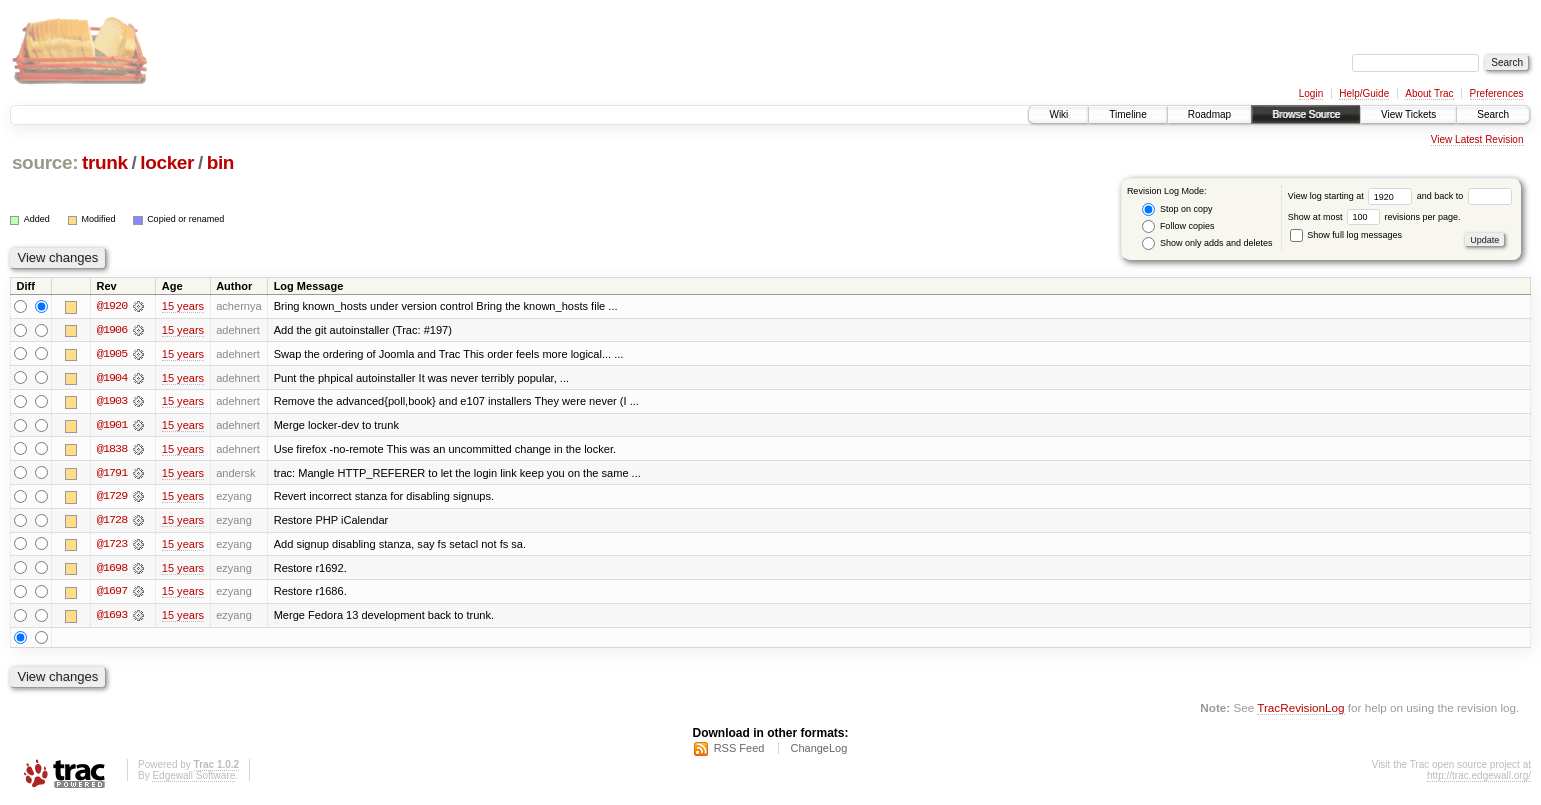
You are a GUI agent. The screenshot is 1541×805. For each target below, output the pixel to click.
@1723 (112, 546)
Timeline (1127, 114)
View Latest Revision (1477, 139)
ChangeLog (818, 751)
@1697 (112, 594)
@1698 (112, 570)
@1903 (112, 402)
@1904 (112, 378)
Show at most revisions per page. (1374, 217)
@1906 (112, 330)
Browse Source (1306, 114)
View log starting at (1352, 196)
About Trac (1429, 93)
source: (45, 162)
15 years (183, 306)
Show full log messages (1346, 235)
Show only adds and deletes (1207, 243)
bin (220, 162)
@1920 (112, 306)
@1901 (112, 426)
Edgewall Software (193, 778)
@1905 (112, 354)
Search (1493, 114)
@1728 (112, 522)
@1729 (112, 498)
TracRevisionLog (1300, 710)
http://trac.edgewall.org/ (1479, 778)
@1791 (112, 474)
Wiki (1058, 114)
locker (167, 162)
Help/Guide (1364, 93)
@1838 (112, 450)
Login (1311, 93)
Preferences (1497, 93)
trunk (105, 162)
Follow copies (1178, 226)
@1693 (112, 618)
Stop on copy (1177, 209)
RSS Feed (739, 751)
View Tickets (1408, 114)
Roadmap (1209, 114)
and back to (1464, 196)
